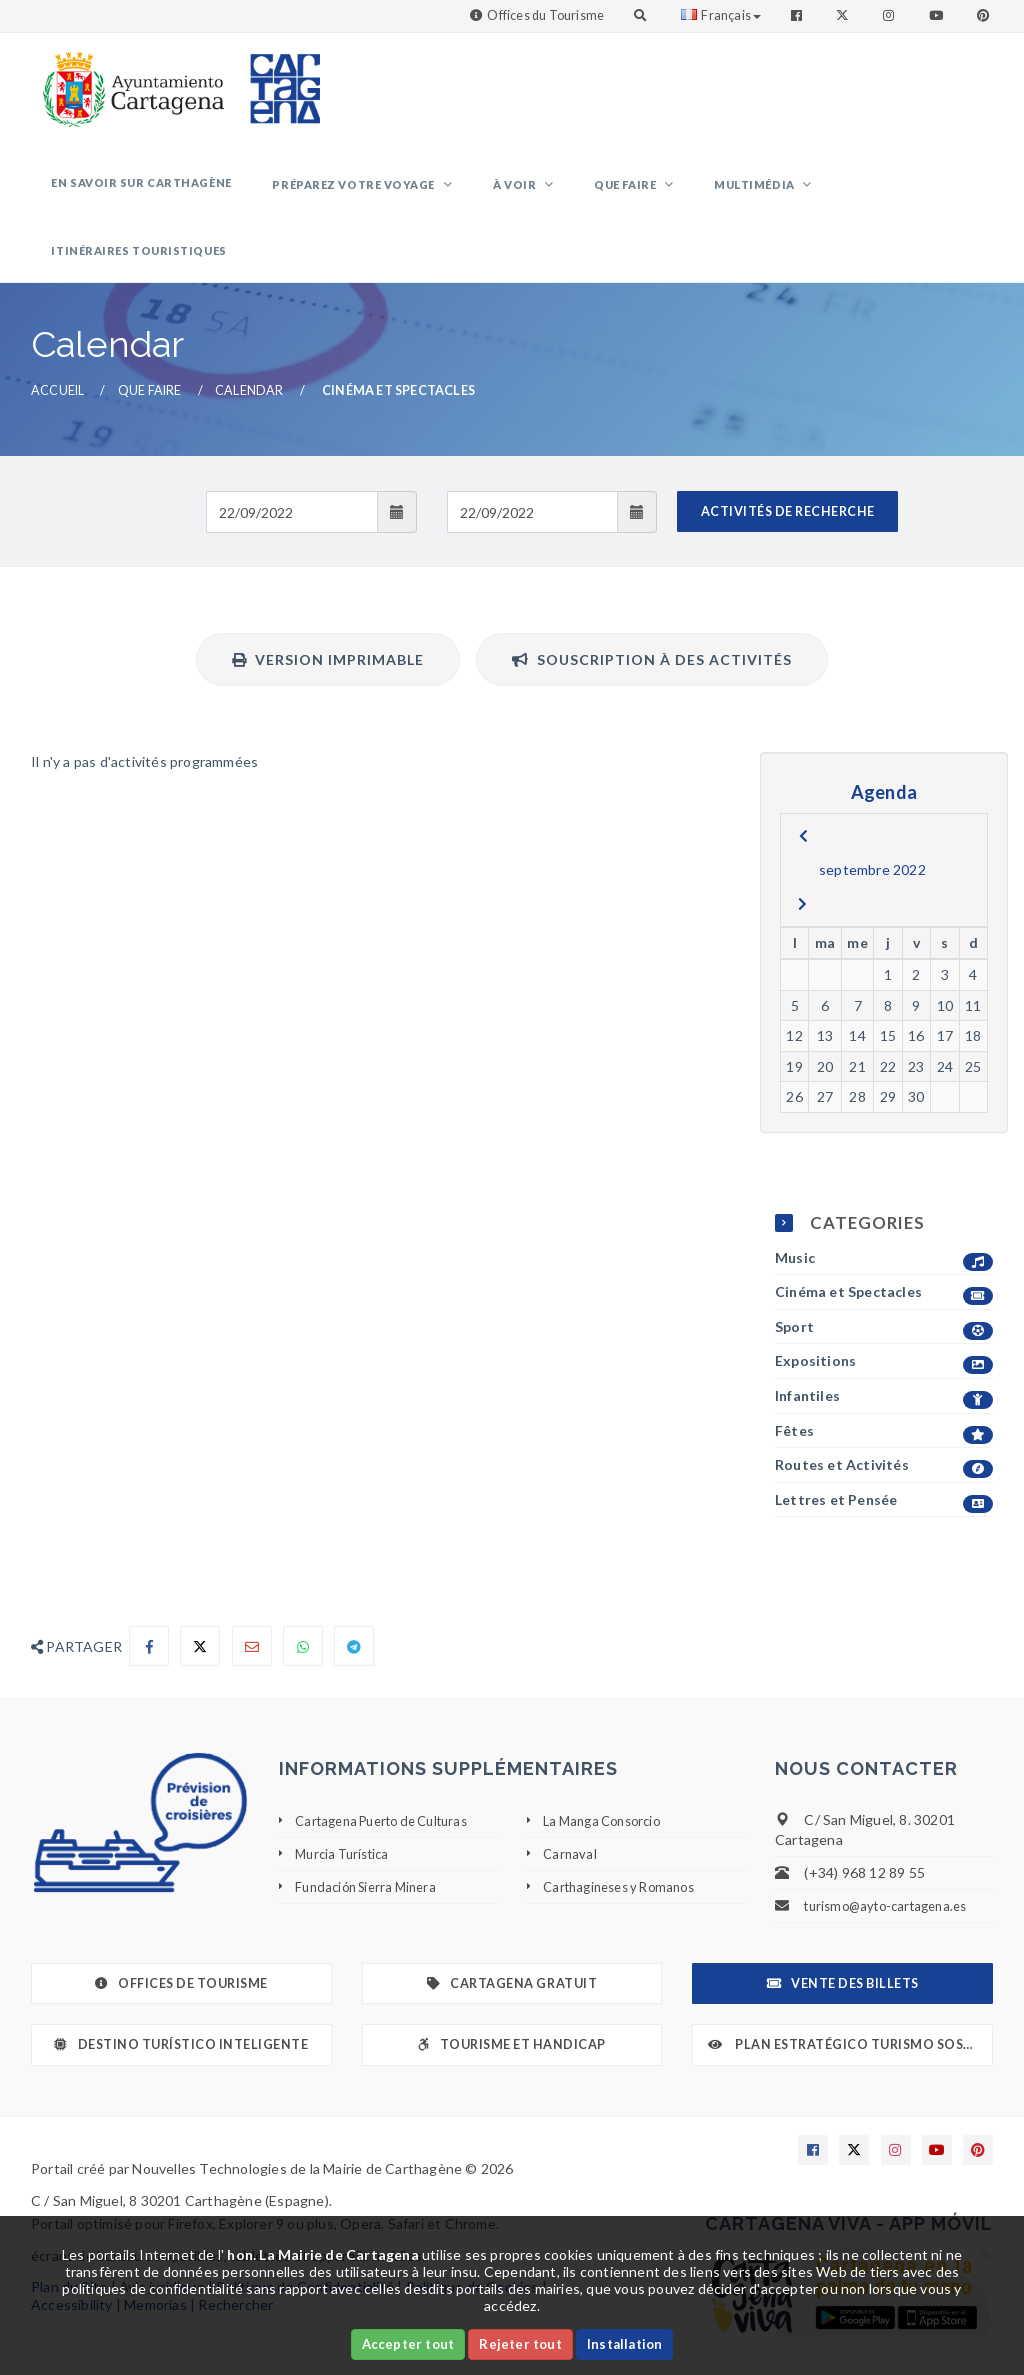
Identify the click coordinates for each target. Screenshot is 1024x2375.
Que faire (613, 193)
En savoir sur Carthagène (179, 191)
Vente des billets (843, 1936)
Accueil (57, 343)
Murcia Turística (346, 1805)
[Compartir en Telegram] (354, 1599)
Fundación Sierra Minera (372, 1838)
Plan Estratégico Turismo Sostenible (850, 1997)
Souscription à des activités (652, 612)
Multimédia (725, 193)
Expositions (884, 1314)
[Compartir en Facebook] (149, 1599)
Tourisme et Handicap (512, 1997)
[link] (129, 79)
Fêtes (884, 1383)
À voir (520, 193)
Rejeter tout (520, 2344)
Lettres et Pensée (884, 1452)
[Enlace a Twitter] (844, 15)
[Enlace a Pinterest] (985, 15)
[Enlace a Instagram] (890, 15)
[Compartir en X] (200, 1599)
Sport (884, 1279)
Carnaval (571, 1805)
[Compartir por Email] (252, 1599)
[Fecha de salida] (532, 465)
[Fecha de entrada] (291, 465)
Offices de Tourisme (181, 1936)
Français (721, 15)
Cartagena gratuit (512, 1936)
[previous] (803, 789)
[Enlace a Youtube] (938, 15)
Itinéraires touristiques (893, 191)
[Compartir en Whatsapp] (303, 1599)
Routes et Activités (884, 1418)
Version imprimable (328, 612)
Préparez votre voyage (375, 193)
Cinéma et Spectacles (884, 1245)
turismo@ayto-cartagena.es (893, 1858)
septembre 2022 (872, 822)
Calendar (249, 343)
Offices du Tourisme (545, 15)
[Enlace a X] (854, 2102)
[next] (802, 857)
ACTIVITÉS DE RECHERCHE (788, 464)
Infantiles (884, 1349)
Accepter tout (408, 2344)
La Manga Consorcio (608, 1772)
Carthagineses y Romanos (627, 1838)
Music (884, 1210)
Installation (624, 2344)
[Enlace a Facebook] (798, 15)
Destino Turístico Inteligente (181, 1997)
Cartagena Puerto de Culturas (392, 1772)
